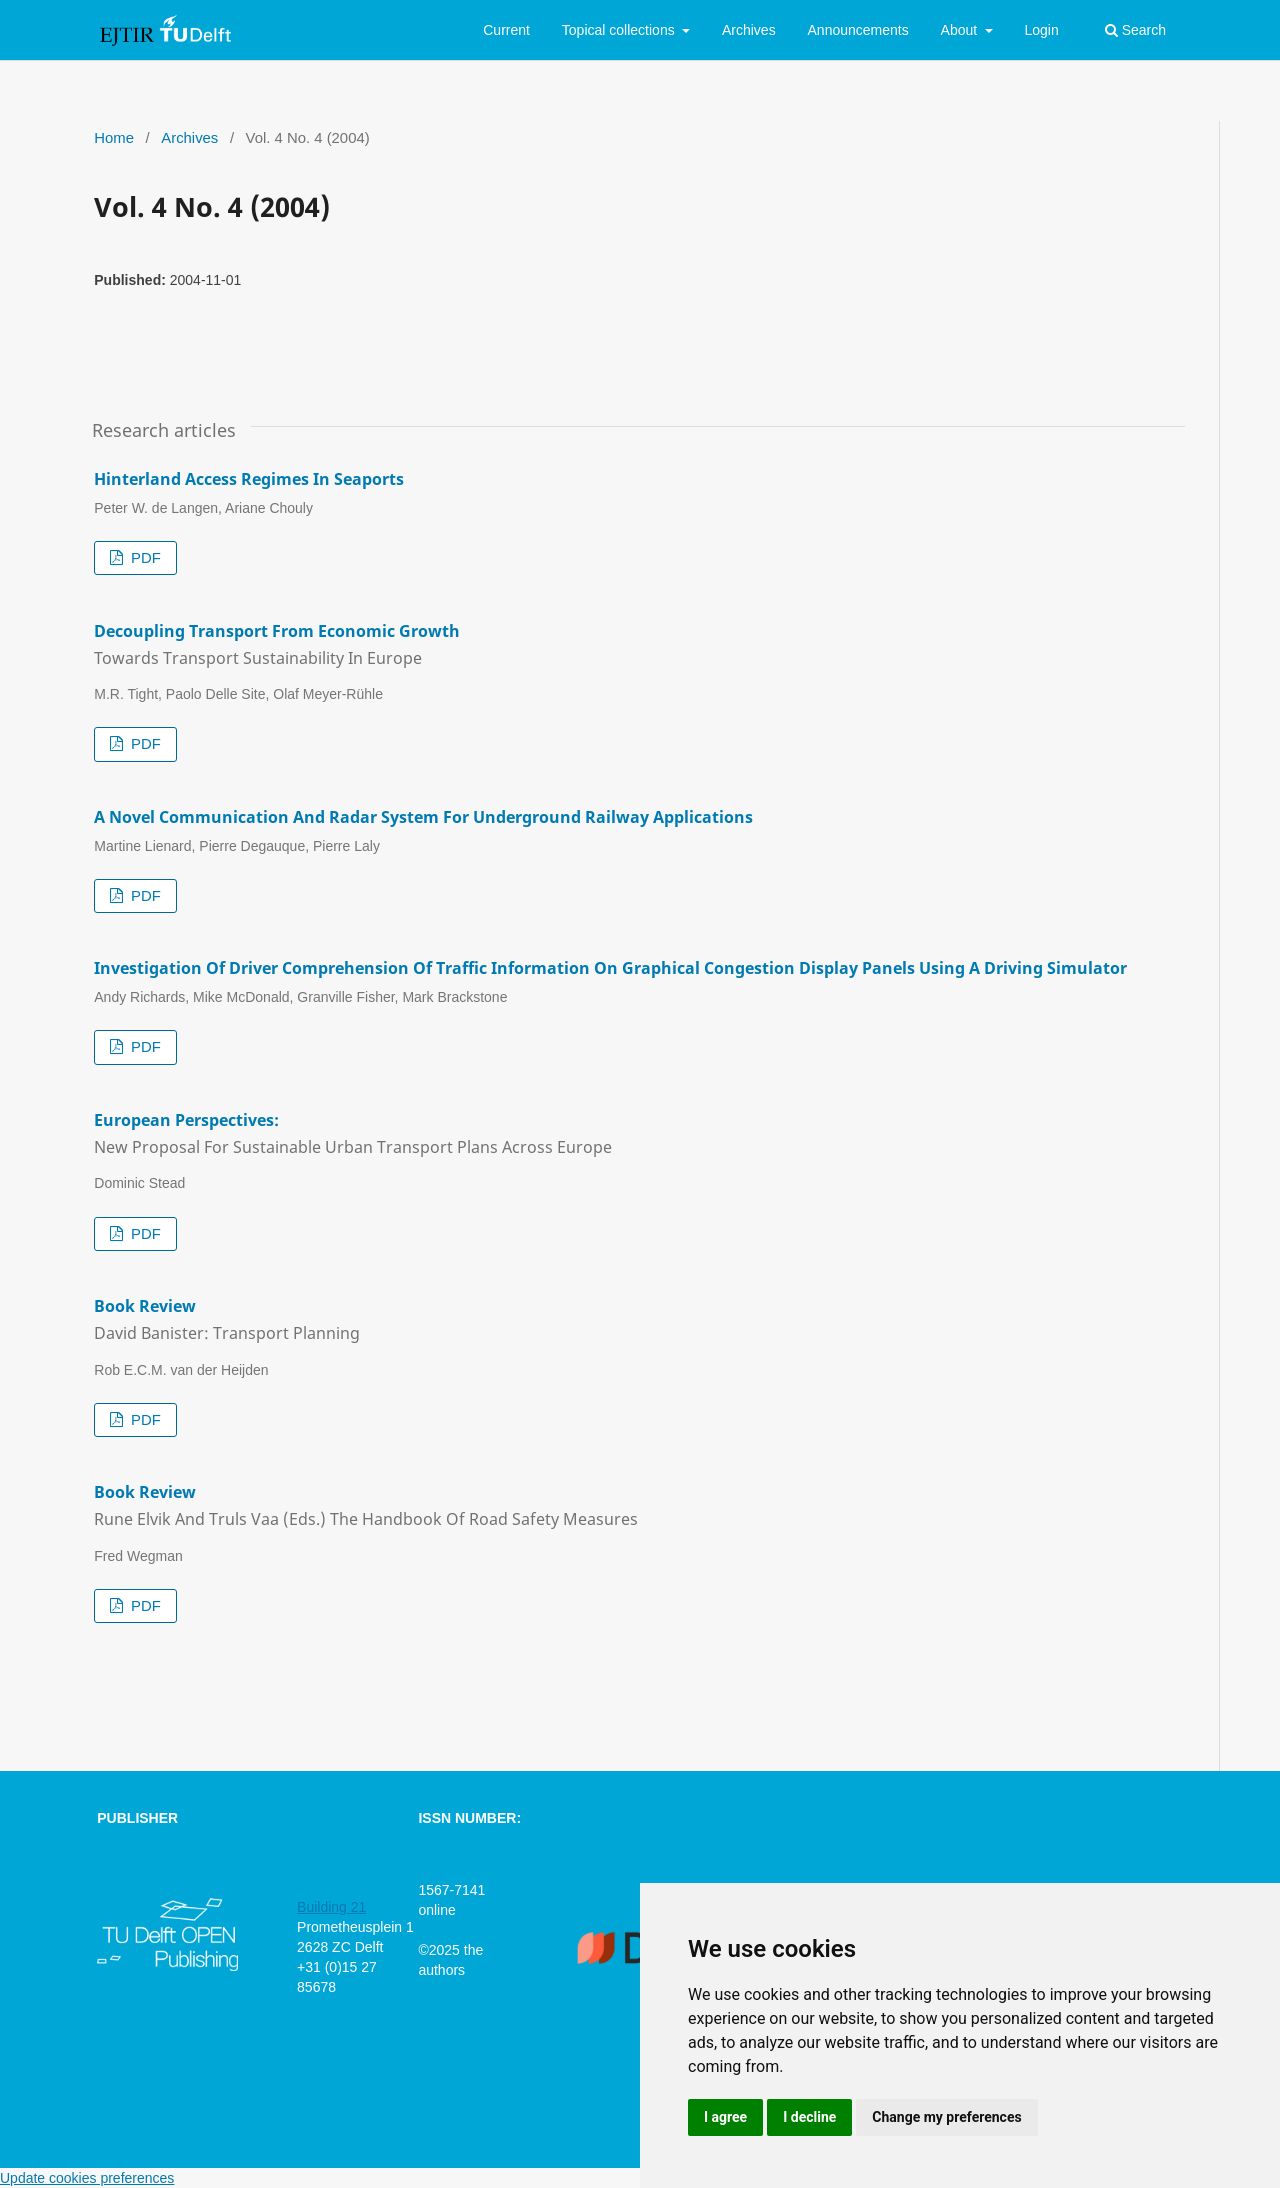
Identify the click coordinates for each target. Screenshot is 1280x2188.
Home (114, 138)
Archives (749, 30)
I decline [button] (809, 2117)
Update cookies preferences (87, 2178)
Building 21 (331, 1907)
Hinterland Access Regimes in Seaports (249, 479)
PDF (144, 558)
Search (1135, 30)
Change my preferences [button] (946, 2117)
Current (506, 30)
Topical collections (620, 30)
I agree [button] (725, 2117)
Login (1041, 30)
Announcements (858, 30)
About (961, 30)
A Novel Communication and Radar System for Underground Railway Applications (423, 817)
